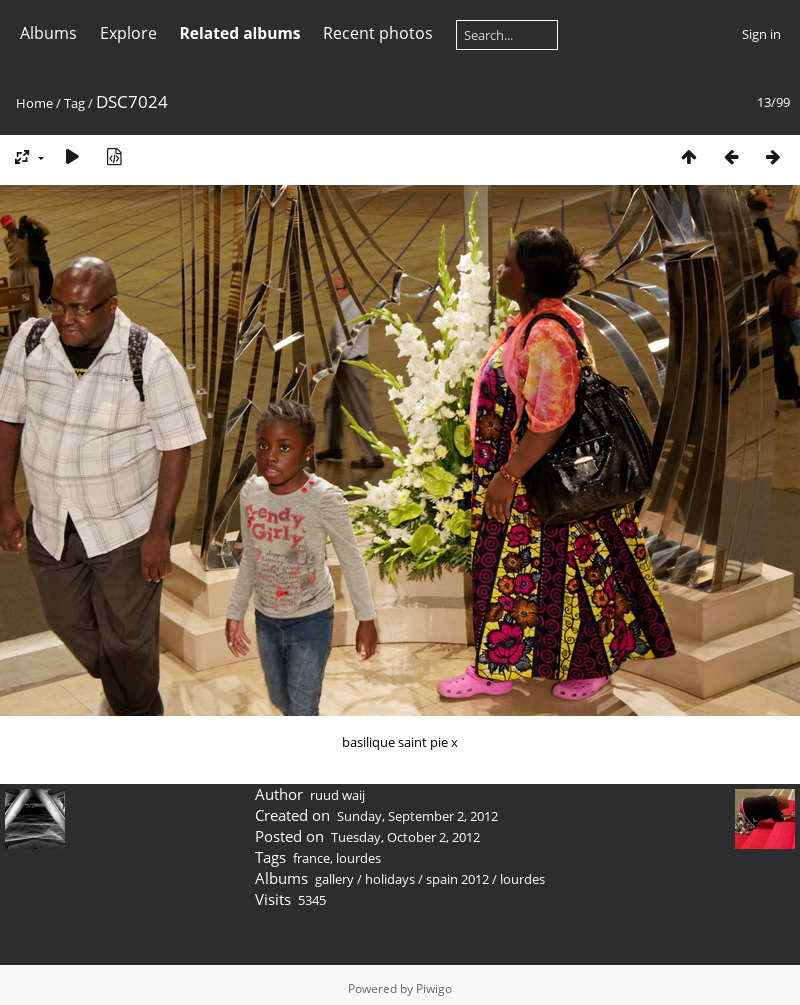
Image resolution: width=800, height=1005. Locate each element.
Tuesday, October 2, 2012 (405, 837)
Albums (48, 33)
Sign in (761, 34)
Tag (74, 103)
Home (34, 103)
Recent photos (378, 33)
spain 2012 (457, 879)
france (311, 858)
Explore (128, 33)
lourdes (358, 858)
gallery (334, 879)
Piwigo (434, 988)
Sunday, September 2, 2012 (417, 816)
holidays (390, 879)
